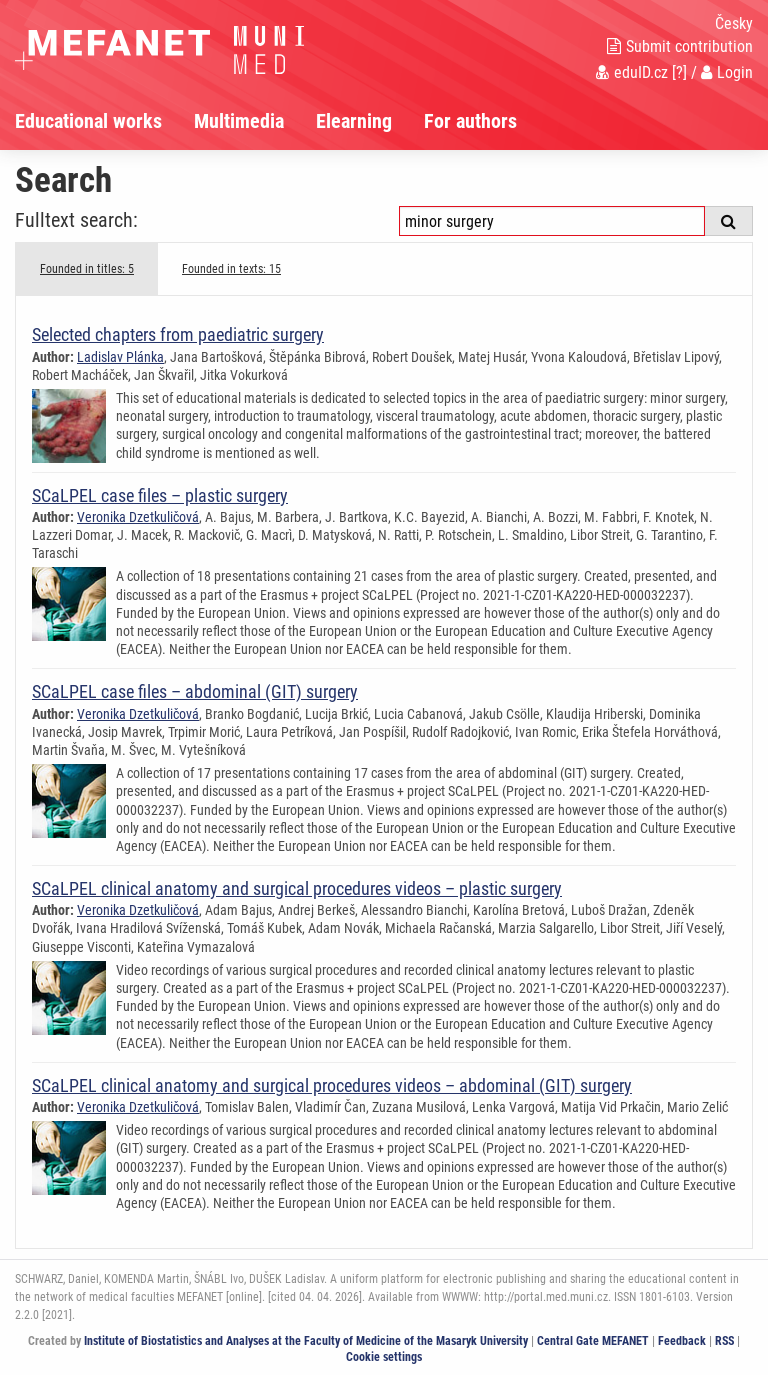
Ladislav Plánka (120, 357)
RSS (724, 1341)
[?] (679, 72)
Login (727, 72)
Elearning (354, 121)
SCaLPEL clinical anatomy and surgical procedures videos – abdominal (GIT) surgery (332, 1085)
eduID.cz (632, 72)
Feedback (682, 1341)
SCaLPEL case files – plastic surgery (160, 495)
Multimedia (239, 121)
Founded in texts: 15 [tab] (231, 269)
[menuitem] (104, 121)
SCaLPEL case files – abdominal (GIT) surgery (195, 691)
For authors (470, 121)
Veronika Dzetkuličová (138, 517)
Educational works (88, 121)
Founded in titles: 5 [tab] (87, 269)
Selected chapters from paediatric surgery (178, 334)
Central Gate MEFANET (593, 1341)
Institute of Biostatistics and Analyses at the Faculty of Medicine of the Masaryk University (306, 1341)
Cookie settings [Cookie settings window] (384, 1357)
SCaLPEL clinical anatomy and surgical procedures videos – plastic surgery (297, 888)
